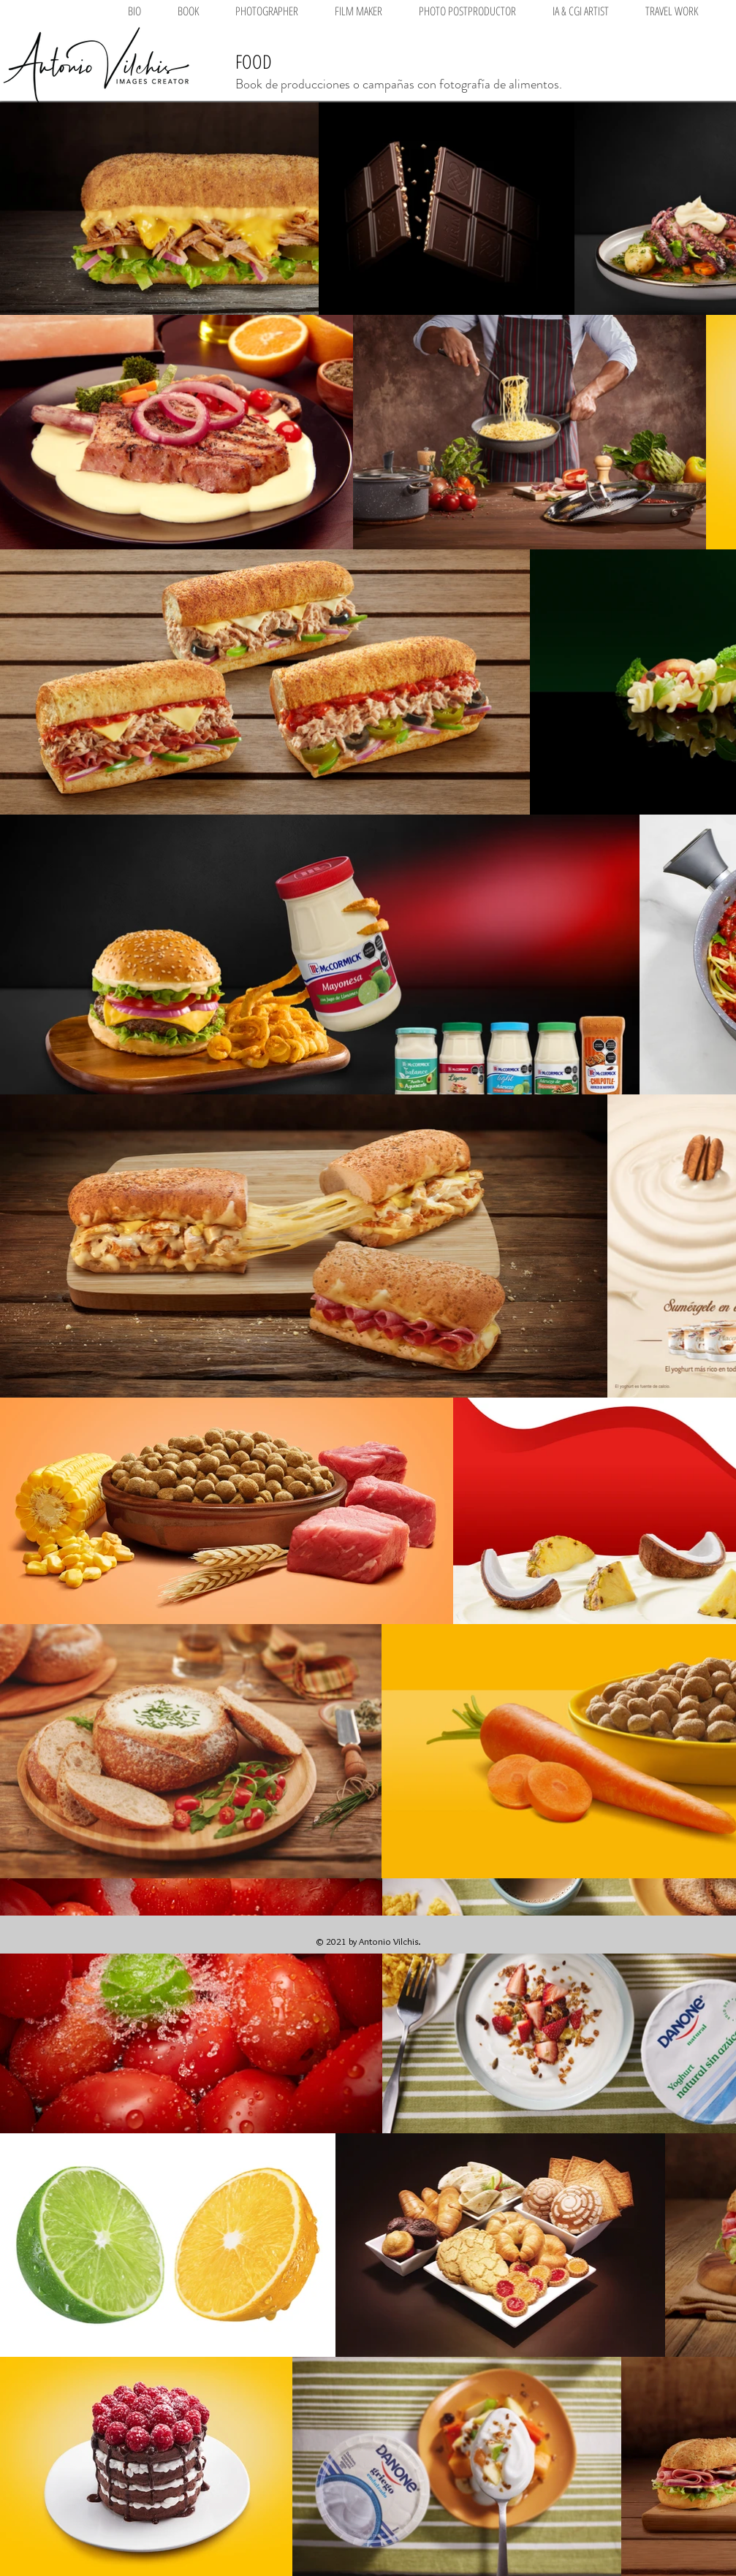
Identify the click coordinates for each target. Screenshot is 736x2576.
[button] (266, 11)
